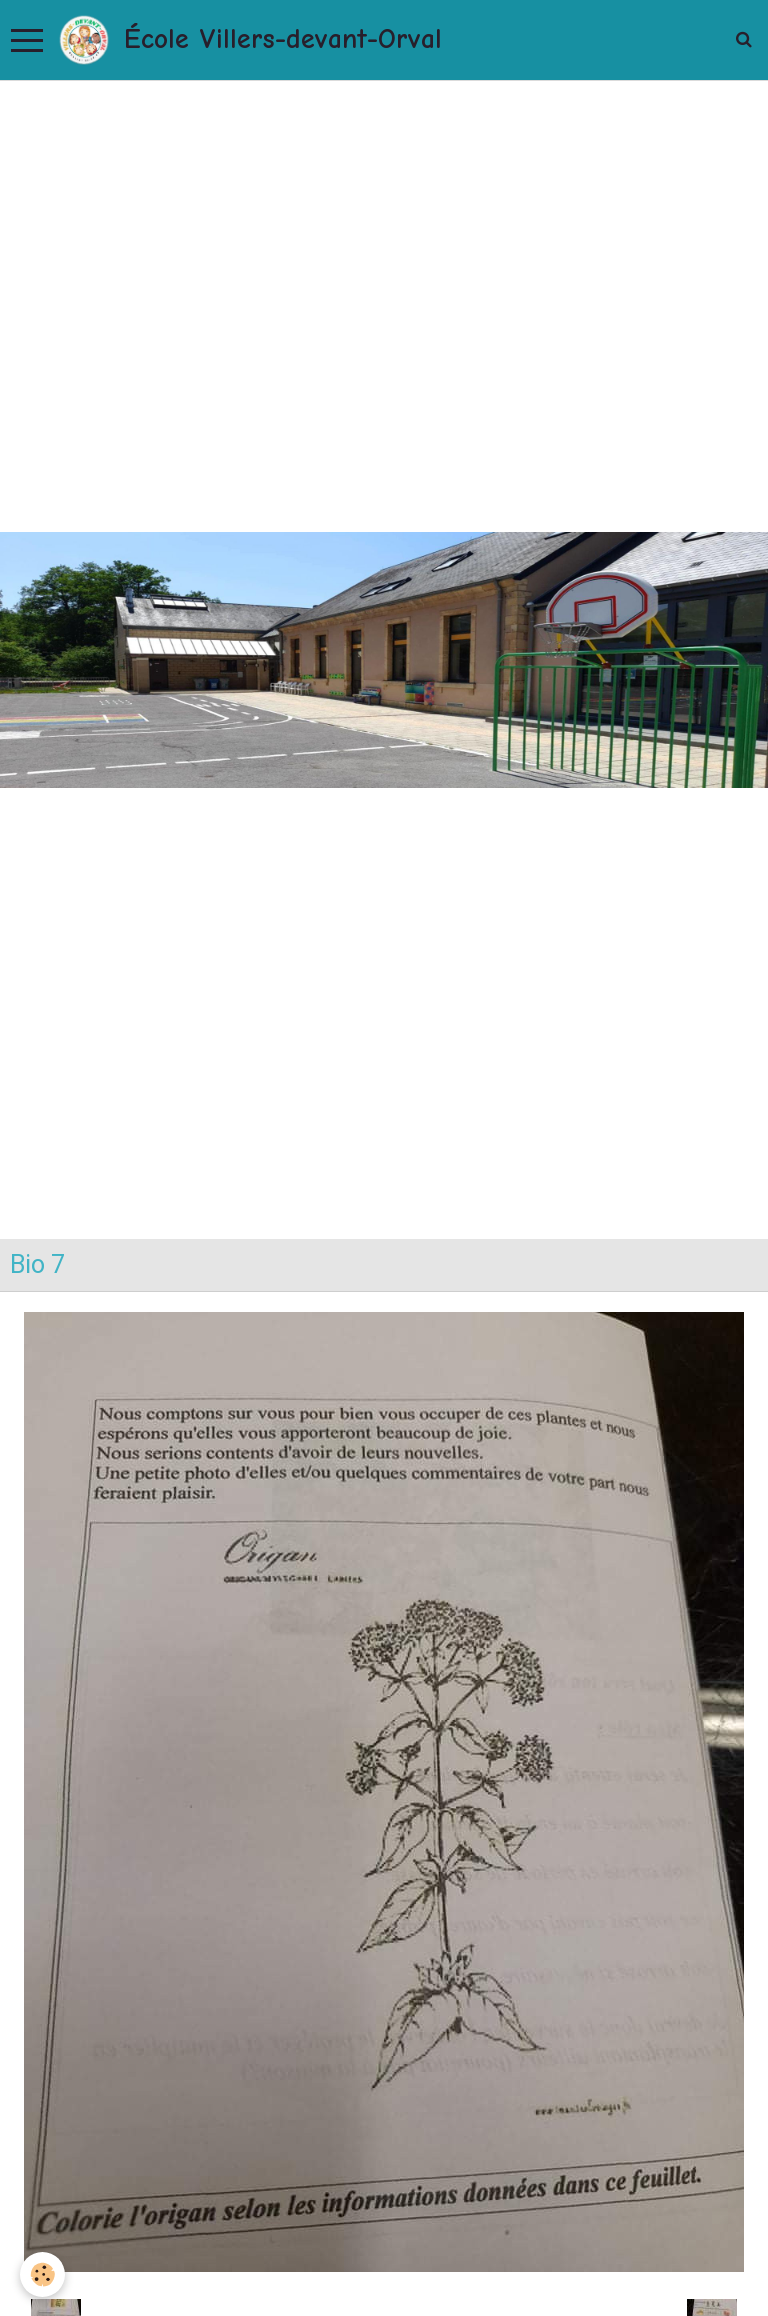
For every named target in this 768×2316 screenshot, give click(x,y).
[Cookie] (42, 2274)
